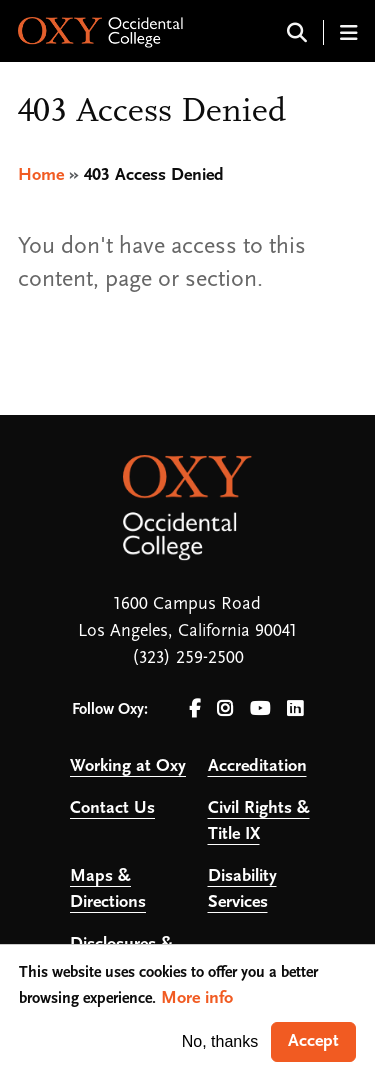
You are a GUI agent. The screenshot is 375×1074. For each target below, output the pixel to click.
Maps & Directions (108, 889)
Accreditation (257, 766)
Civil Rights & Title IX (259, 821)
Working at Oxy (128, 766)
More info (197, 998)
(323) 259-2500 (188, 658)
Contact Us (112, 808)
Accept (313, 1041)
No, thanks (220, 1041)
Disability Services (242, 889)
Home (41, 175)
